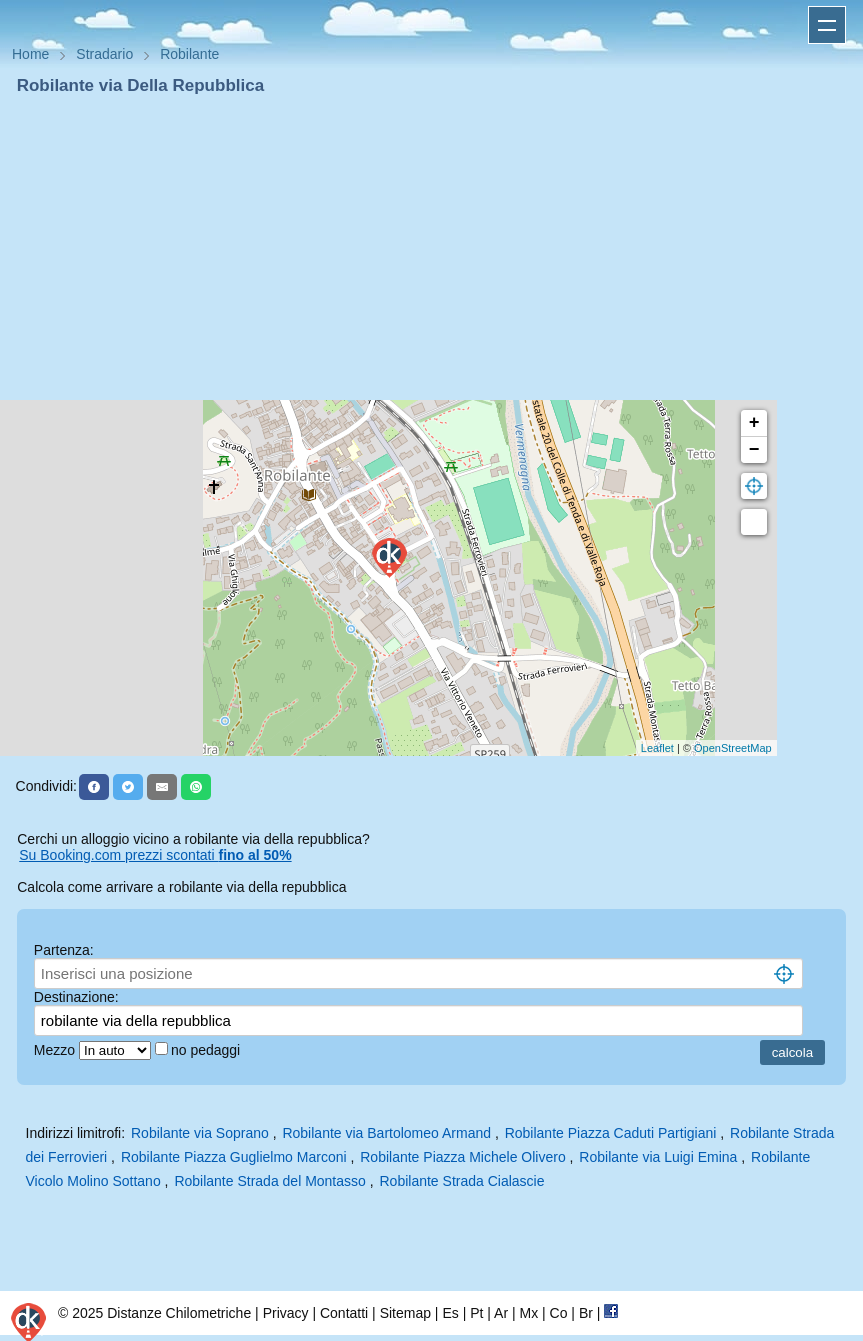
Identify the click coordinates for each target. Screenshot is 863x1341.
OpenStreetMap (733, 748)
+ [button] (754, 423)
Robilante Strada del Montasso (269, 1181)
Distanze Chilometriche (179, 1313)
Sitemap (405, 1313)
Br (586, 1313)
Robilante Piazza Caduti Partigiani (611, 1133)
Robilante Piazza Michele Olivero (462, 1157)
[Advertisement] (431, 248)
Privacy (286, 1313)
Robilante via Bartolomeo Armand (386, 1133)
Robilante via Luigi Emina (658, 1157)
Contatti (344, 1313)
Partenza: (64, 950)
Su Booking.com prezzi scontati (155, 855)
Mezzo (56, 1050)
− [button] (754, 450)
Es (450, 1313)
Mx (528, 1313)
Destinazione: (76, 997)
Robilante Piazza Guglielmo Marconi (234, 1157)
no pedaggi (207, 1050)
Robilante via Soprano (200, 1133)
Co (559, 1313)
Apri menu (827, 25)
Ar (501, 1313)
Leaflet (657, 748)
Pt (476, 1313)
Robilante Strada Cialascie (462, 1181)
